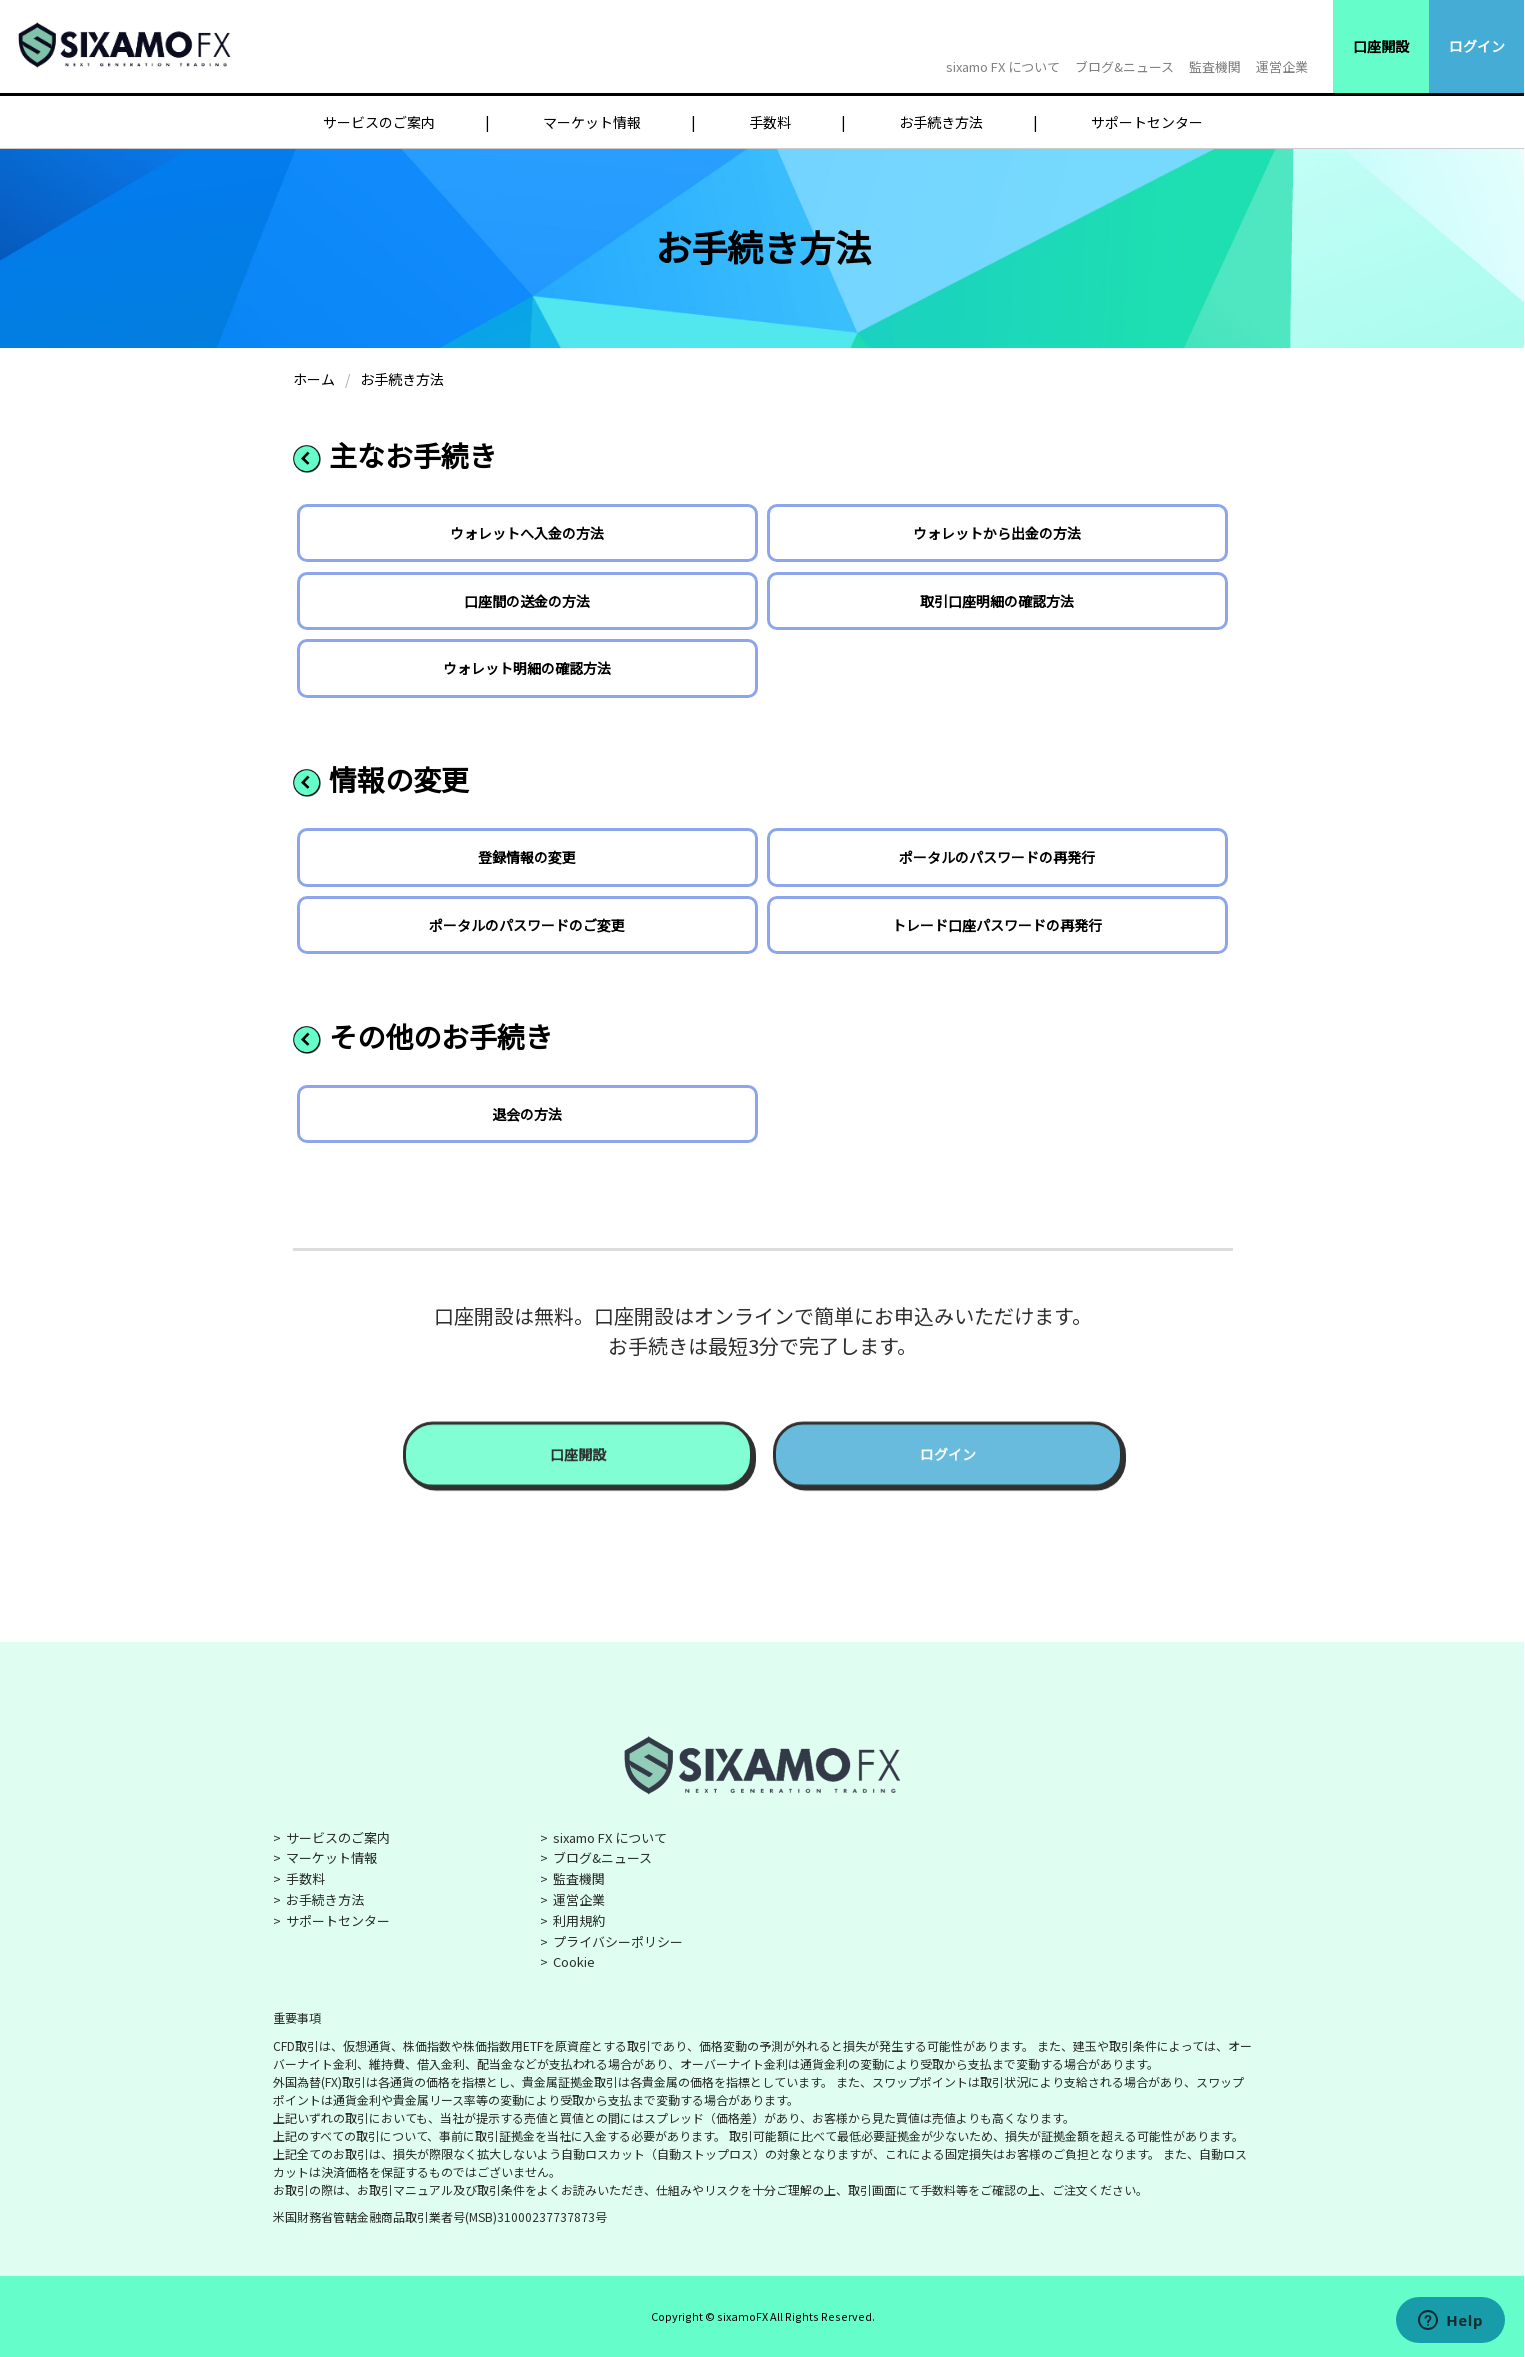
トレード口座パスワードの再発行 (997, 925)
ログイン (1477, 46)
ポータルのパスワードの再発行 (997, 857)
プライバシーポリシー (618, 1941)
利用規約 (579, 1920)
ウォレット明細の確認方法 (527, 668)
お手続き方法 (941, 122)
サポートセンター (1147, 122)
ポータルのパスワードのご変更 (527, 925)
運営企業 (1282, 66)
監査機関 (1215, 66)
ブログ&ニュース (1124, 66)
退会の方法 (527, 1114)
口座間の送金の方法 (527, 601)
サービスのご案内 (379, 122)
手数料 (770, 122)
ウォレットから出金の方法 (997, 533)
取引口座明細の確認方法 (997, 601)
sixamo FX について (1003, 66)
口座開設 (1381, 46)
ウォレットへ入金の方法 (527, 533)
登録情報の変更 (527, 857)
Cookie (574, 1961)
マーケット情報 (592, 122)
